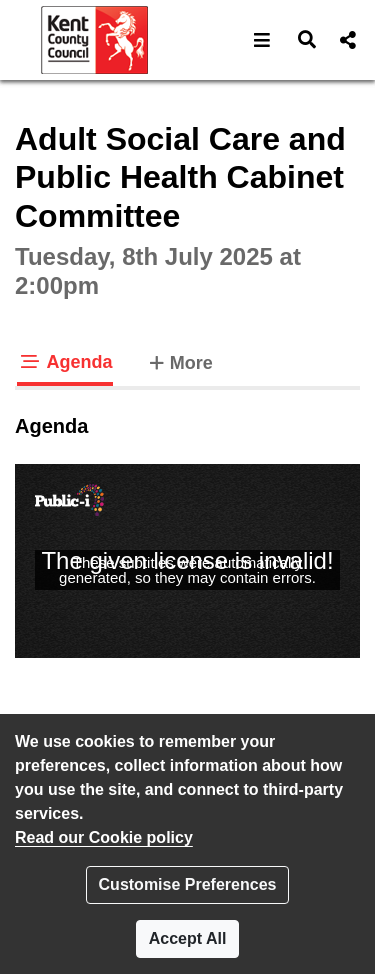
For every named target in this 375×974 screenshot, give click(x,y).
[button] (262, 40)
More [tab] (179, 361)
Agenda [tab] (65, 362)
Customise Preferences (188, 884)
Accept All (188, 938)
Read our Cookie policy (104, 837)
